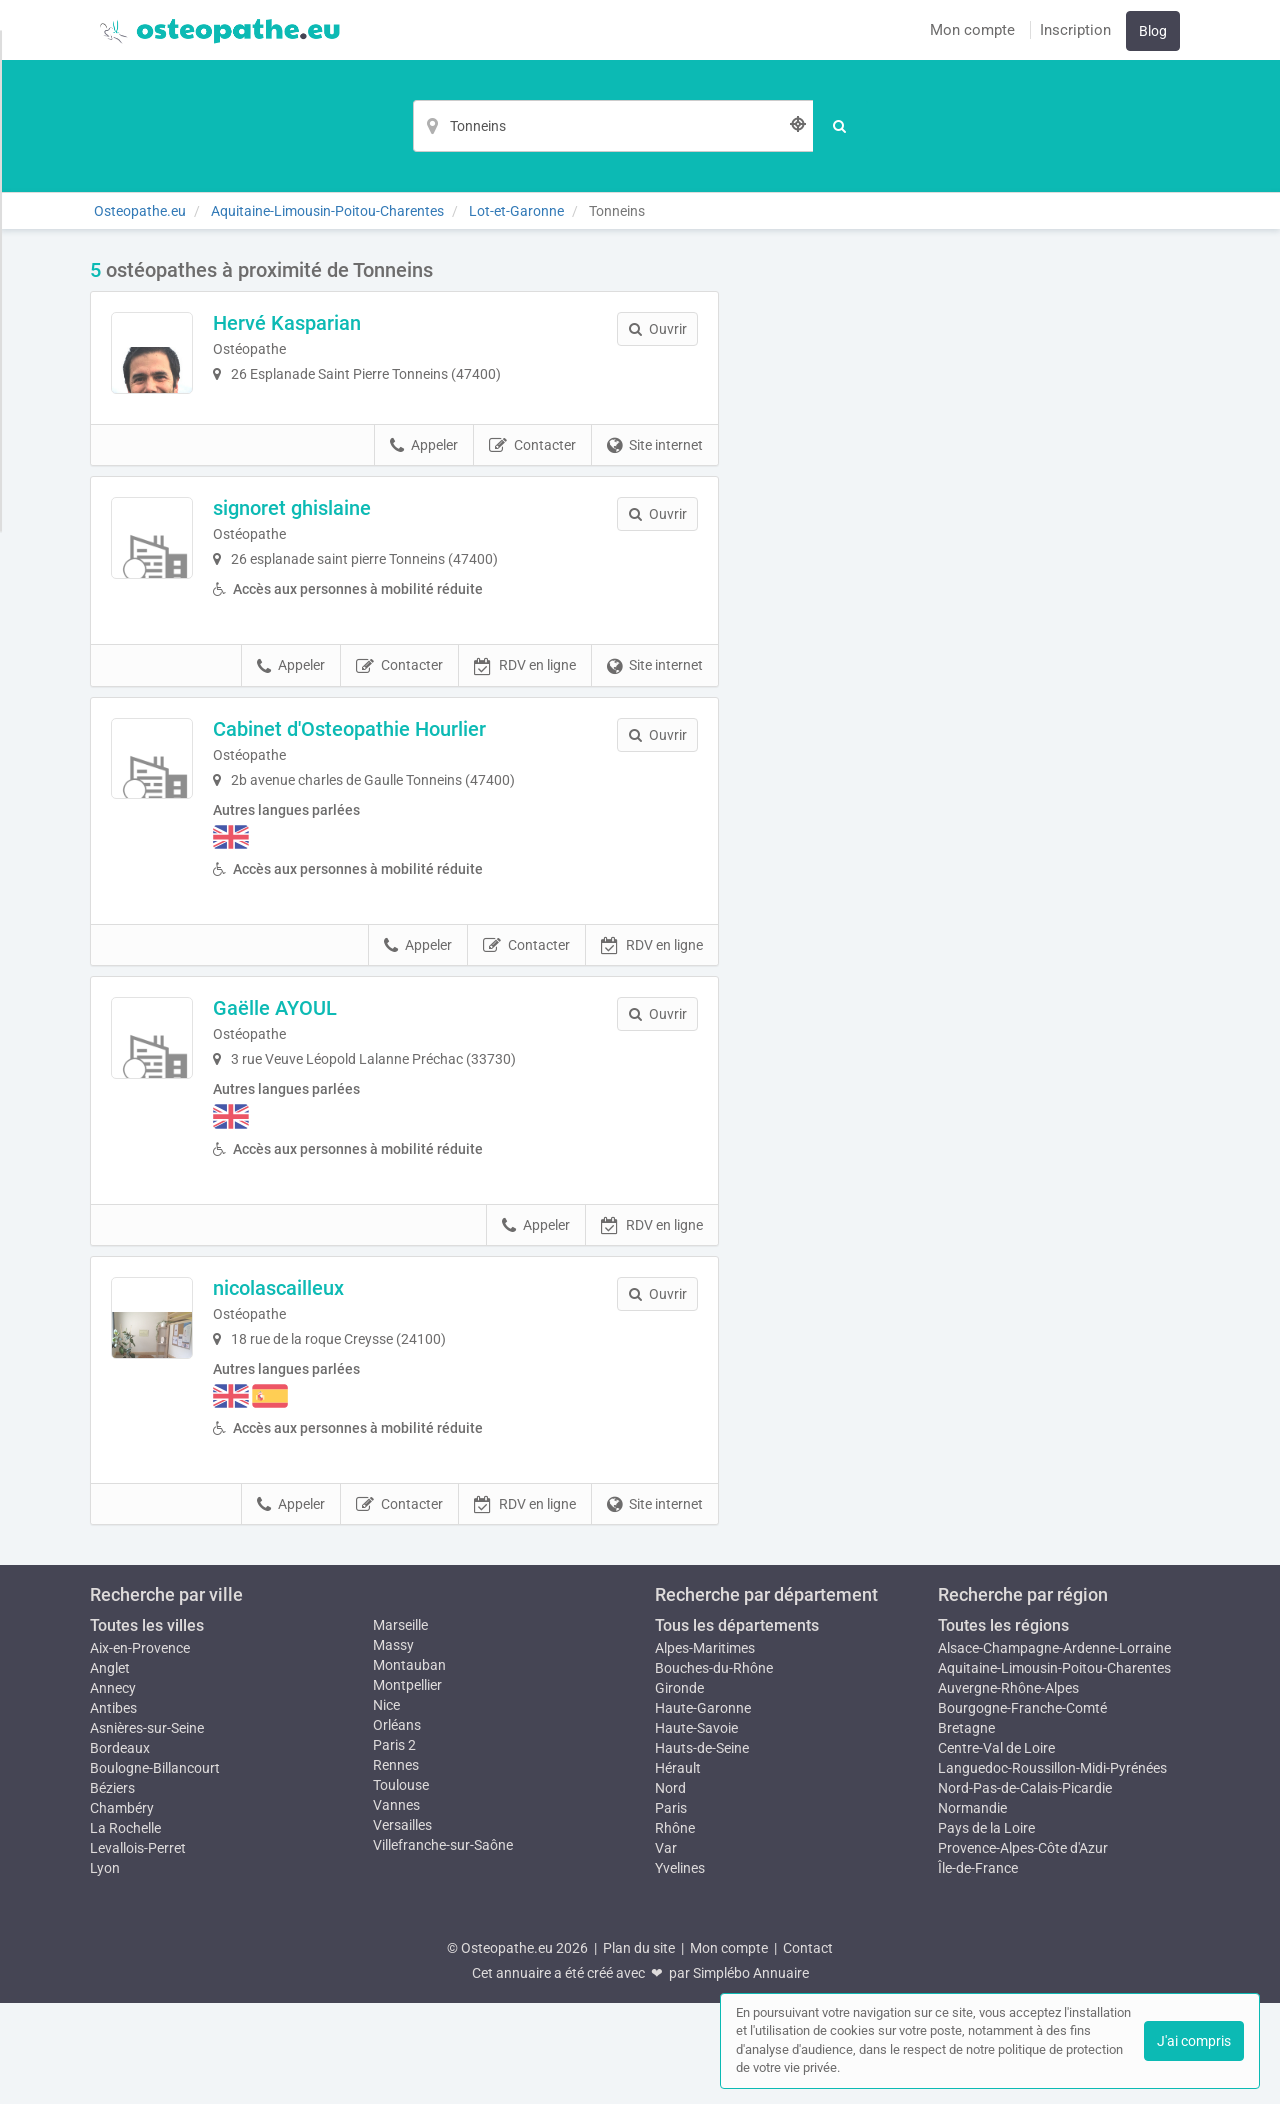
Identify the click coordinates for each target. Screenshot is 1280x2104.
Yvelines (680, 1969)
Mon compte (972, 30)
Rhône (675, 1929)
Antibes (113, 1809)
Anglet (110, 1769)
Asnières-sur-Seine (147, 1829)
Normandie (972, 1909)
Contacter (532, 514)
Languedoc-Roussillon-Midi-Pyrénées (1052, 1869)
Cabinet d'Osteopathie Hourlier (417, 830)
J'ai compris (1194, 2041)
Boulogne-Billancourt (155, 1869)
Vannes (396, 1906)
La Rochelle (125, 1929)
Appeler (424, 514)
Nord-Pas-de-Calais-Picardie (1025, 1889)
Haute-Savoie (696, 1829)
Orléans (397, 1826)
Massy (393, 1746)
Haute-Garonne (703, 1809)
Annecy (113, 1789)
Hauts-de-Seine (702, 1849)
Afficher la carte (969, 542)
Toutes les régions (1003, 1726)
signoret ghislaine (360, 576)
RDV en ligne (525, 767)
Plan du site (639, 2049)
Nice (386, 1806)
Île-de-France (978, 1969)
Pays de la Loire (986, 1929)
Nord (670, 1889)
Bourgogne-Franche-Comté (1022, 1809)
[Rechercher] (840, 126)
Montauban (409, 1766)
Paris (671, 1909)
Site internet (655, 514)
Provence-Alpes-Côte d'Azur (1023, 1949)
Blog (1153, 31)
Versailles (402, 1926)
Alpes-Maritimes (705, 1749)
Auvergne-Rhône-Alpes (1008, 1789)
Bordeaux (120, 1849)
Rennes (396, 1866)
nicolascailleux (346, 1389)
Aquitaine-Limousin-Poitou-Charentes (1054, 1769)
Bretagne (966, 1829)
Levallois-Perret (138, 1949)
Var (666, 1949)
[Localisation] (613, 126)
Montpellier (407, 1786)
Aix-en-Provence (140, 1749)
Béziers (112, 1889)
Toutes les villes (147, 1726)
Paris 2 (394, 1846)
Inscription (1075, 30)
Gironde (679, 1789)
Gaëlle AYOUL (343, 1109)
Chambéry (122, 1909)
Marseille (400, 1726)
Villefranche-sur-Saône (443, 1946)
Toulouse (401, 1886)
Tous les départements (737, 1726)
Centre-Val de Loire (996, 1849)
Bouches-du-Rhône (714, 1769)
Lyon (105, 1969)
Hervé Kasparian (355, 323)
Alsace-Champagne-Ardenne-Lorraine (1054, 1749)
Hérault (678, 1869)
